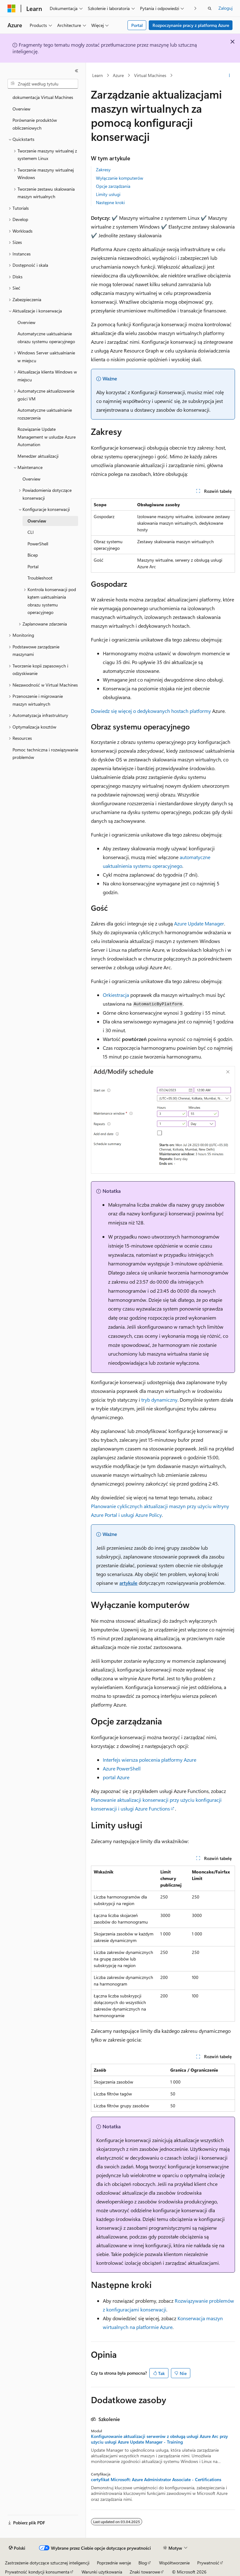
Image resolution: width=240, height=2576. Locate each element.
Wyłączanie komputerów (119, 178)
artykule (128, 1582)
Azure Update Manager (199, 923)
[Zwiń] (76, 70)
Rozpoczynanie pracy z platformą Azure (190, 25)
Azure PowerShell (122, 1768)
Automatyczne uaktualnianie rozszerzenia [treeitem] (45, 414)
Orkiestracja (116, 995)
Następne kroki (110, 202)
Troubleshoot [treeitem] (40, 578)
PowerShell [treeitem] (38, 544)
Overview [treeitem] (21, 109)
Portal (137, 25)
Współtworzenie (174, 2563)
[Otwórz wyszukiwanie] (209, 8)
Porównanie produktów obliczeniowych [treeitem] (34, 124)
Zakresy (103, 170)
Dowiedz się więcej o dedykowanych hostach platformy (151, 711)
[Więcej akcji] (229, 75)
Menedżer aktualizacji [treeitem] (38, 456)
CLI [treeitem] (31, 532)
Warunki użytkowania (102, 2572)
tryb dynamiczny (159, 1399)
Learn (97, 75)
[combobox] (43, 84)
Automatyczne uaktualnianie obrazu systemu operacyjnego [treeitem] (46, 337)
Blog (142, 2563)
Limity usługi (108, 194)
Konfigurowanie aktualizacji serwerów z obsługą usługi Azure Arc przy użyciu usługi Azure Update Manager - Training (159, 2439)
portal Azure (116, 1777)
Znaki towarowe (145, 2572)
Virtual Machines (150, 75)
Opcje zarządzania (113, 186)
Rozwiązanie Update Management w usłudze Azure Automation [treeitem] (47, 436)
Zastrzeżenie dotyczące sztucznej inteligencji (47, 2563)
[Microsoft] (12, 8)
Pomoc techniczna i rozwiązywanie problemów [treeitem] (45, 753)
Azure (118, 75)
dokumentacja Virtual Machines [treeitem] (42, 97)
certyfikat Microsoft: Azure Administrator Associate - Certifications (156, 2479)
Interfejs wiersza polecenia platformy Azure (149, 1759)
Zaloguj (225, 8)
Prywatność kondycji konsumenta (37, 2572)
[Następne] (195, 8)
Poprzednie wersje (114, 2563)
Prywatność (208, 2563)
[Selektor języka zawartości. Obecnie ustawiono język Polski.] (17, 2548)
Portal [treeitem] (33, 566)
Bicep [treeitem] (33, 555)
